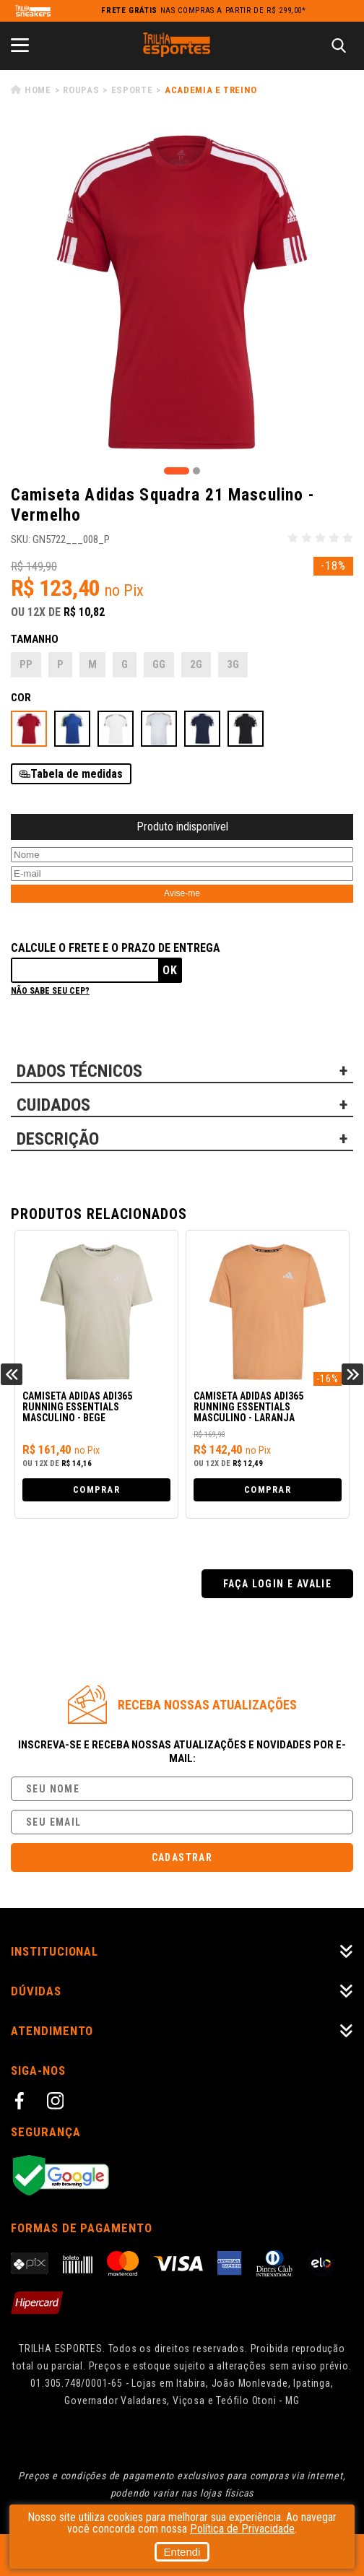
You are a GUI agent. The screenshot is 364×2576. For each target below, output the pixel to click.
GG (158, 664)
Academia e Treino (211, 89)
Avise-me (182, 893)
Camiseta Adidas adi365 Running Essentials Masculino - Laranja (248, 1407)
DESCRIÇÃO (58, 1139)
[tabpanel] (182, 292)
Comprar (96, 1489)
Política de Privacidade (242, 2529)
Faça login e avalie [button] (277, 1584)
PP (26, 664)
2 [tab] (196, 470)
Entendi (182, 2552)
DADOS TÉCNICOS (79, 1071)
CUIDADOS (53, 1105)
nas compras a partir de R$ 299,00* (203, 10)
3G (233, 664)
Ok (170, 970)
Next (352, 1374)
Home (38, 89)
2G (196, 664)
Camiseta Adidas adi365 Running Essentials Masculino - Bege (77, 1407)
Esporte (132, 89)
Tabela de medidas (76, 774)
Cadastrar (182, 1857)
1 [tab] (176, 470)
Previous (11, 1374)
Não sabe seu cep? (50, 990)
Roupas (81, 89)
